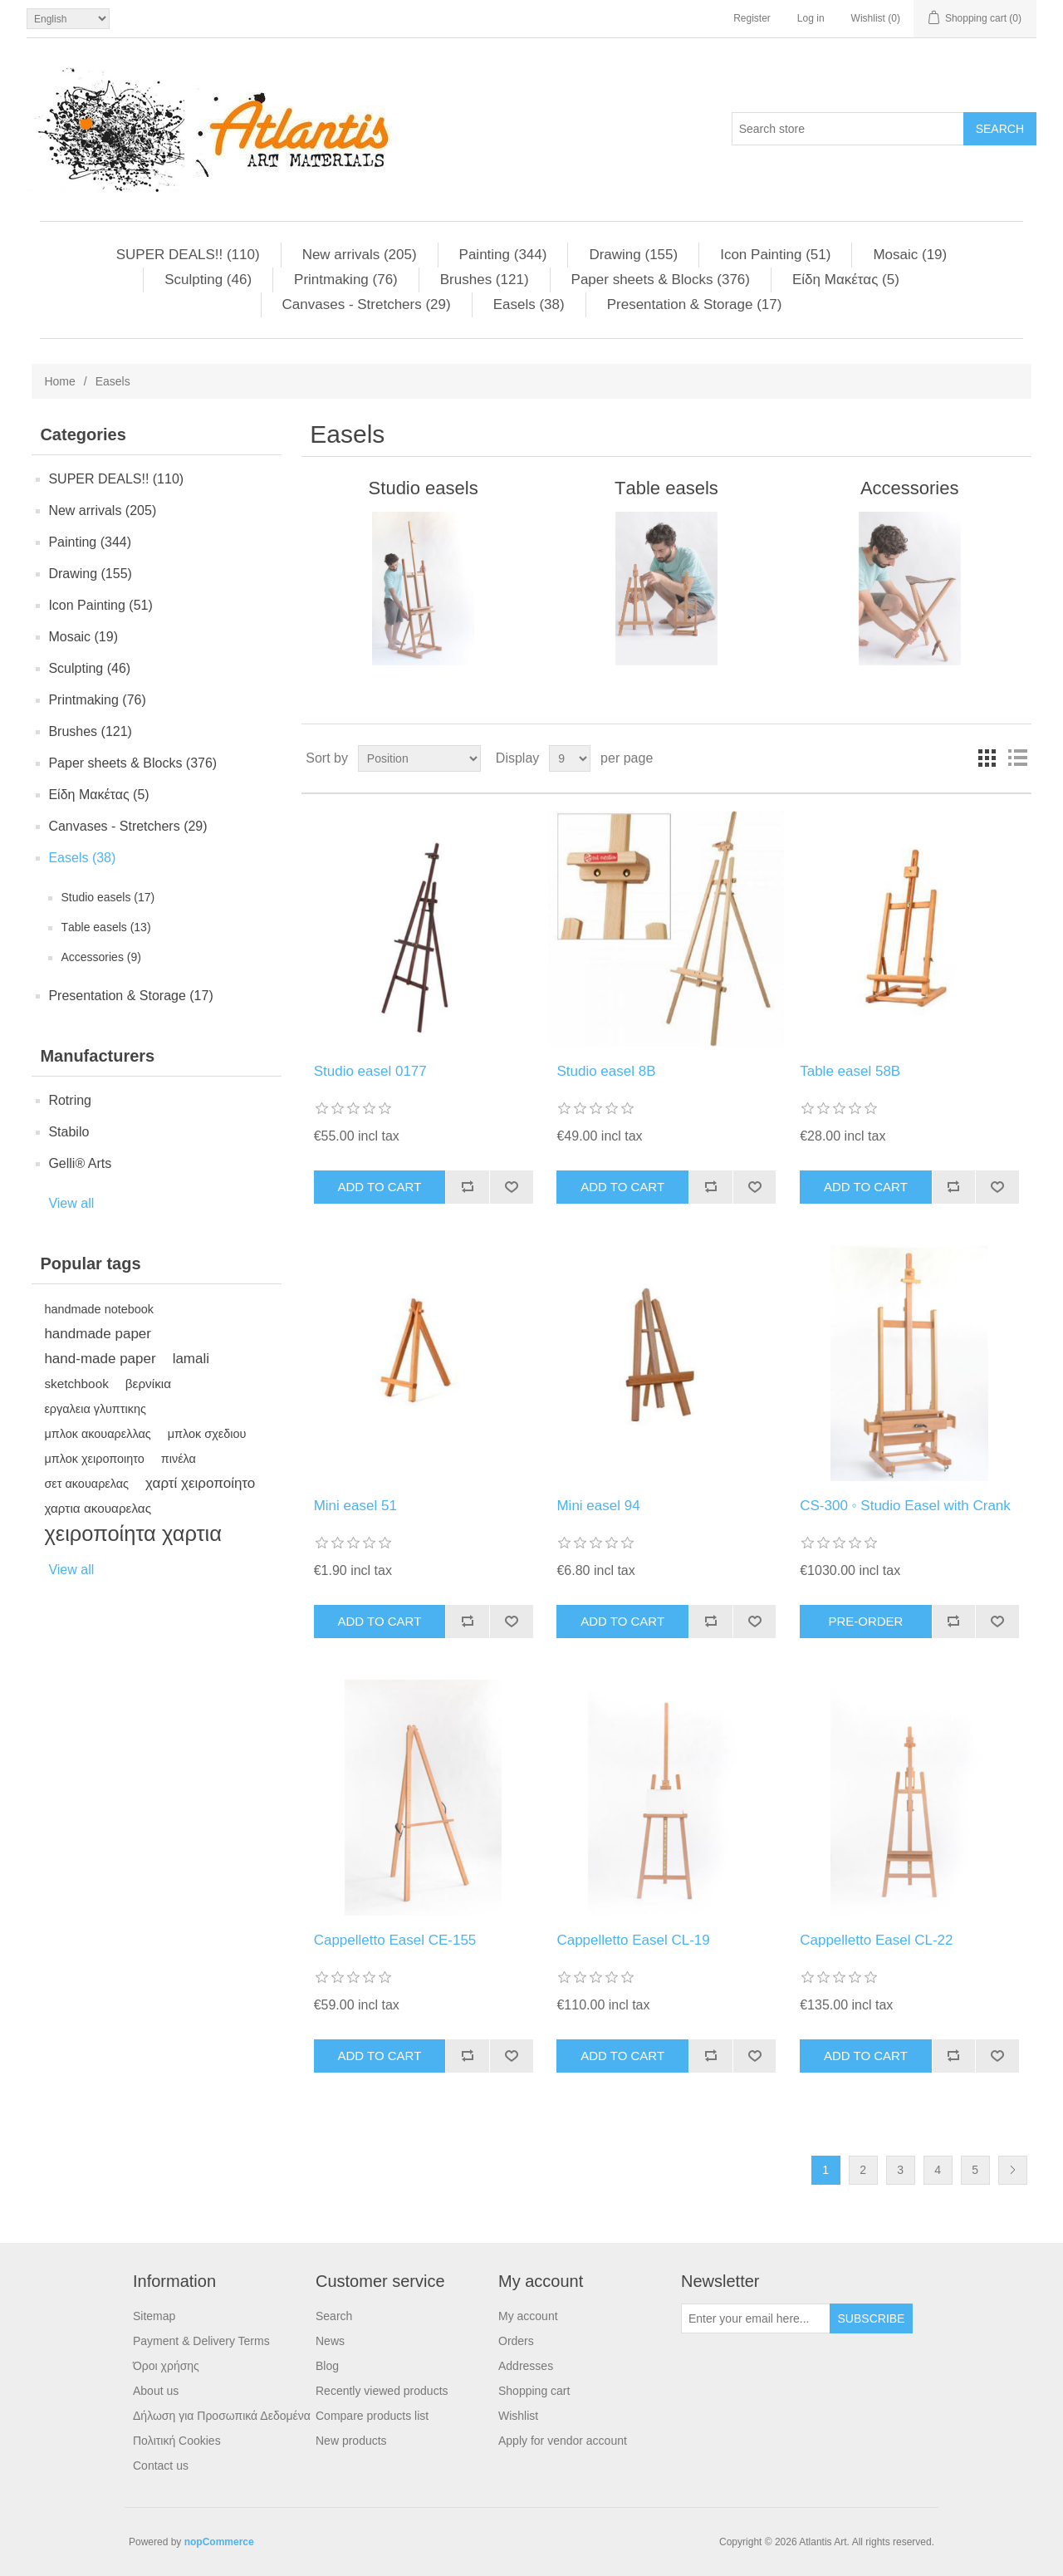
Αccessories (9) (100, 957)
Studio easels (423, 488)
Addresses (525, 2365)
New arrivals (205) (359, 255)
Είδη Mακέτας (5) (845, 279)
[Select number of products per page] (569, 758)
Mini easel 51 (355, 1506)
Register (752, 18)
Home (59, 381)
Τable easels (666, 488)
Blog (327, 2365)
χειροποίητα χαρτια (133, 1533)
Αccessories (909, 488)
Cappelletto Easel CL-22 (876, 1940)
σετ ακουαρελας (86, 1483)
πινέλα (178, 1458)
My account (528, 2316)
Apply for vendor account (562, 2440)
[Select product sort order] (419, 758)
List (1017, 758)
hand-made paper (99, 1359)
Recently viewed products (382, 2390)
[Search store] (848, 128)
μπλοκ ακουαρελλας (97, 1433)
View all (71, 1203)
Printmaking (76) (346, 279)
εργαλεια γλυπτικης (95, 1409)
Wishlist (518, 2415)
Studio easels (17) (107, 897)
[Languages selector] (68, 18)
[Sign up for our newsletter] (755, 2318)
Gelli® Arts (79, 1163)
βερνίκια (148, 1383)
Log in (811, 18)
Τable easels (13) (105, 927)
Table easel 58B (850, 1071)
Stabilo (68, 1132)
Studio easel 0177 (370, 1071)
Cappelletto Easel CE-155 (395, 1940)
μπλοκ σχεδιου (207, 1433)
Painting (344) (503, 255)
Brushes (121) (484, 279)
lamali (191, 1359)
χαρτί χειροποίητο (200, 1483)
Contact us (161, 2465)
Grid (987, 758)
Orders (516, 2341)
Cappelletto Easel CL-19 (632, 1940)
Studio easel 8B (605, 1071)
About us (156, 2390)
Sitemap (154, 2316)
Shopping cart (534, 2390)
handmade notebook (99, 1309)
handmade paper (97, 1334)
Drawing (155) (633, 255)
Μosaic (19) (910, 255)
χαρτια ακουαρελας (97, 1508)
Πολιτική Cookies (177, 2440)
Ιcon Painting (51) (775, 255)
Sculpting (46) (208, 279)
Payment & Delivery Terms (201, 2341)
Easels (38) (529, 304)
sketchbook (76, 1383)
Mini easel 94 (597, 1506)
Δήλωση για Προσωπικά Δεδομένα (222, 2415)
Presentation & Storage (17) (694, 304)
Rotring (69, 1100)
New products (351, 2440)
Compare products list (372, 2415)
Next (1012, 2170)
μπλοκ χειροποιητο (94, 1458)
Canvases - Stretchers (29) (366, 304)
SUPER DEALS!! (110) (188, 255)
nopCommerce (219, 2542)
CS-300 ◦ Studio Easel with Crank (905, 1506)
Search (334, 2316)
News (330, 2341)
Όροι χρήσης (166, 2365)
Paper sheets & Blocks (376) (660, 279)
